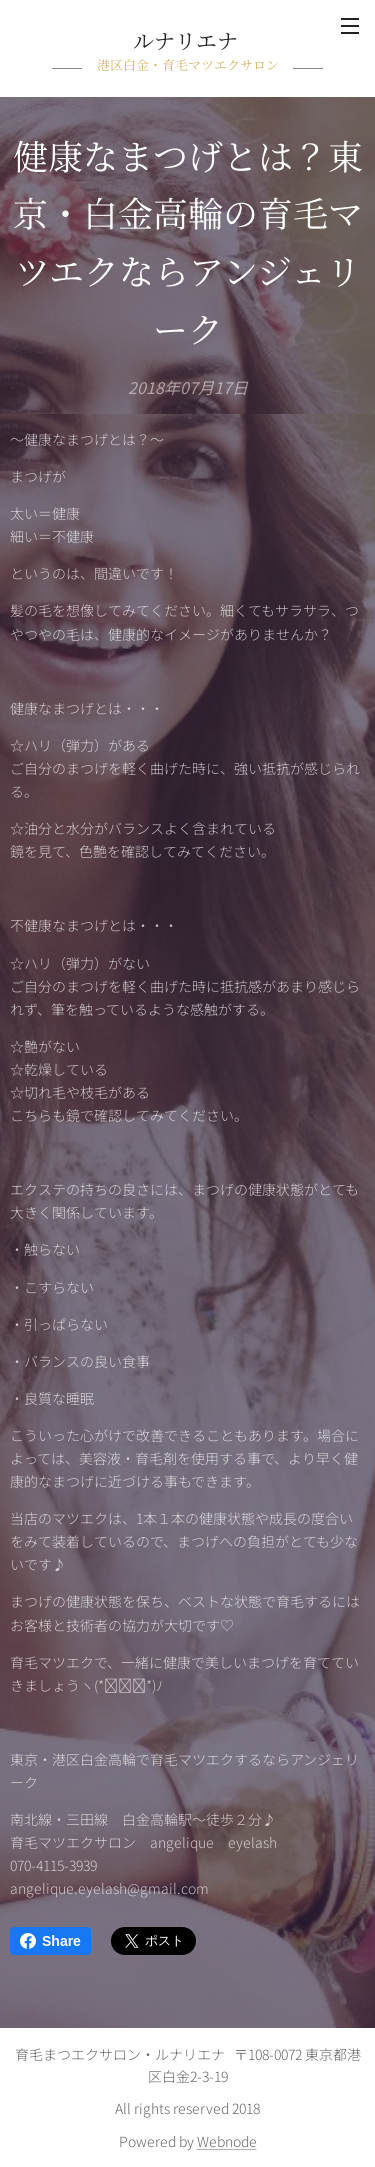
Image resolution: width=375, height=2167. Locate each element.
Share (50, 1941)
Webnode (227, 2141)
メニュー (350, 26)
